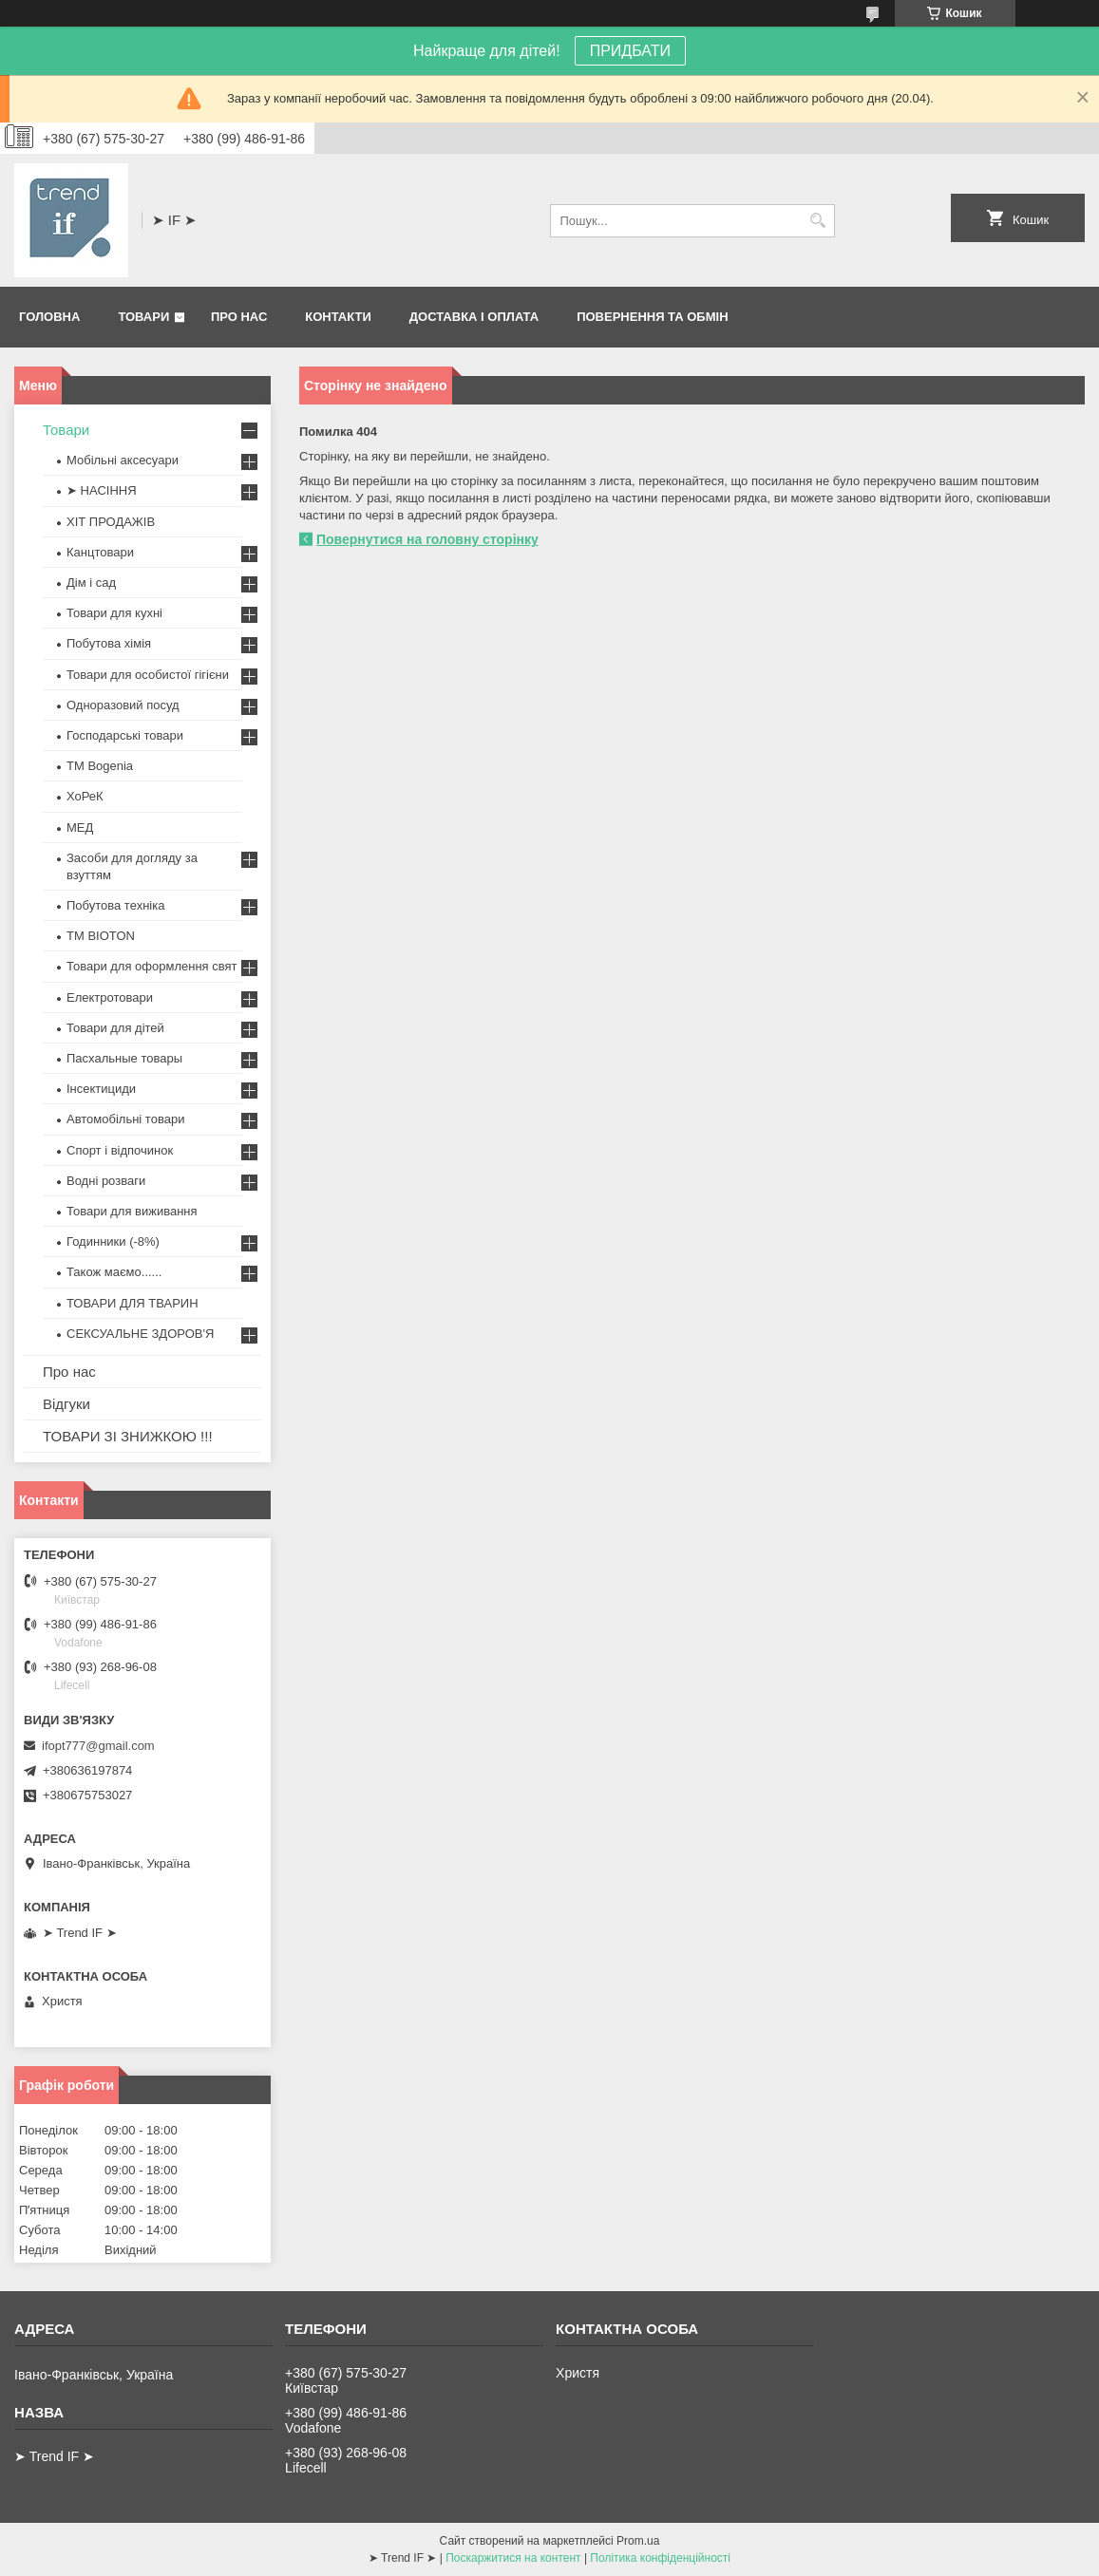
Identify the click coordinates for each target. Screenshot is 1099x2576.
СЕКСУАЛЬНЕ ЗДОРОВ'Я (140, 1333)
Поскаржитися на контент (512, 2558)
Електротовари (109, 997)
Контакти (338, 317)
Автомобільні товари (125, 1119)
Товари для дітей (115, 1028)
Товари (143, 317)
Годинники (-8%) (113, 1241)
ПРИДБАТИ (630, 51)
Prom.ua (637, 2541)
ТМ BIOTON (100, 936)
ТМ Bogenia (99, 766)
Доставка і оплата (474, 317)
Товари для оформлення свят (151, 966)
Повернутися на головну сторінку (427, 539)
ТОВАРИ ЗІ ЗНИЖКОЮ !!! (128, 1436)
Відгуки (66, 1404)
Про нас (239, 317)
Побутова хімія (108, 643)
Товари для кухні (114, 613)
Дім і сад (91, 582)
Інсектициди (101, 1088)
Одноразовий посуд (123, 705)
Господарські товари (124, 735)
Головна (49, 317)
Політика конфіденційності (660, 2558)
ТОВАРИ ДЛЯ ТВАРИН (132, 1303)
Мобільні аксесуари (122, 460)
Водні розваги (105, 1181)
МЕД (79, 827)
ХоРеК (85, 796)
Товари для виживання (132, 1211)
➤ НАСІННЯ (101, 490)
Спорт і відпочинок (119, 1150)
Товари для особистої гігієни (147, 675)
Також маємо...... (113, 1272)
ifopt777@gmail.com (98, 1746)
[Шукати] (818, 220)
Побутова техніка (115, 905)
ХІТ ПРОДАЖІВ (110, 522)
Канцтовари (100, 552)
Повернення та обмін (652, 317)
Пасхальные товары (124, 1058)
